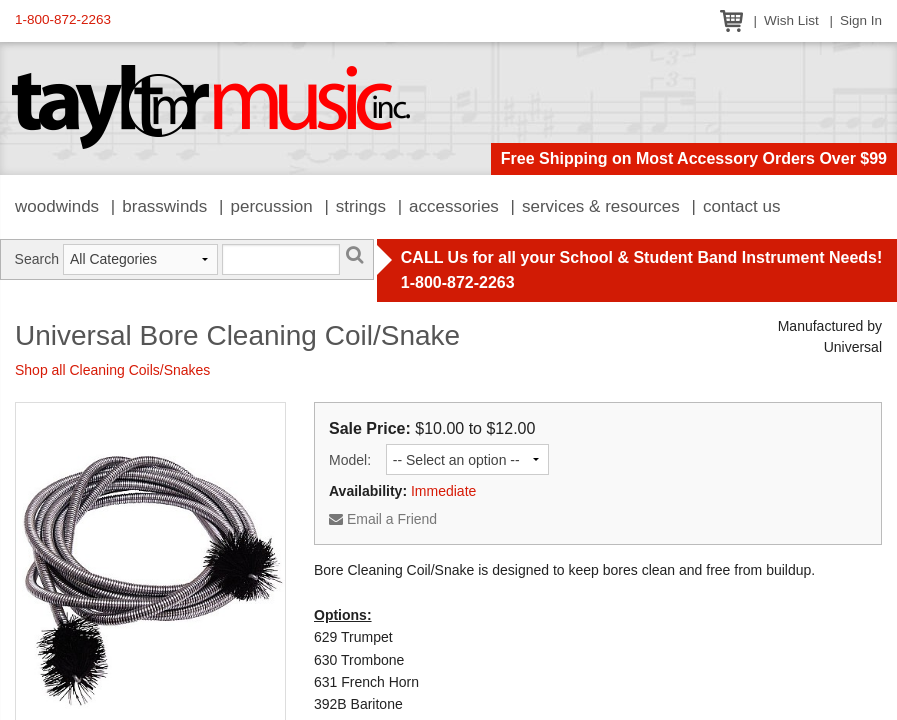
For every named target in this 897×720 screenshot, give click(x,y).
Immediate (443, 491)
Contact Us (742, 206)
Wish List (791, 20)
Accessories (454, 206)
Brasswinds (164, 206)
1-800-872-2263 (63, 19)
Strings (361, 206)
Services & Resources (601, 206)
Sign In (861, 20)
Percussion (271, 206)
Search (37, 259)
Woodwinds (57, 206)
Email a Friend (383, 519)
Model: (350, 460)
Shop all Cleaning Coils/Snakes (112, 370)
